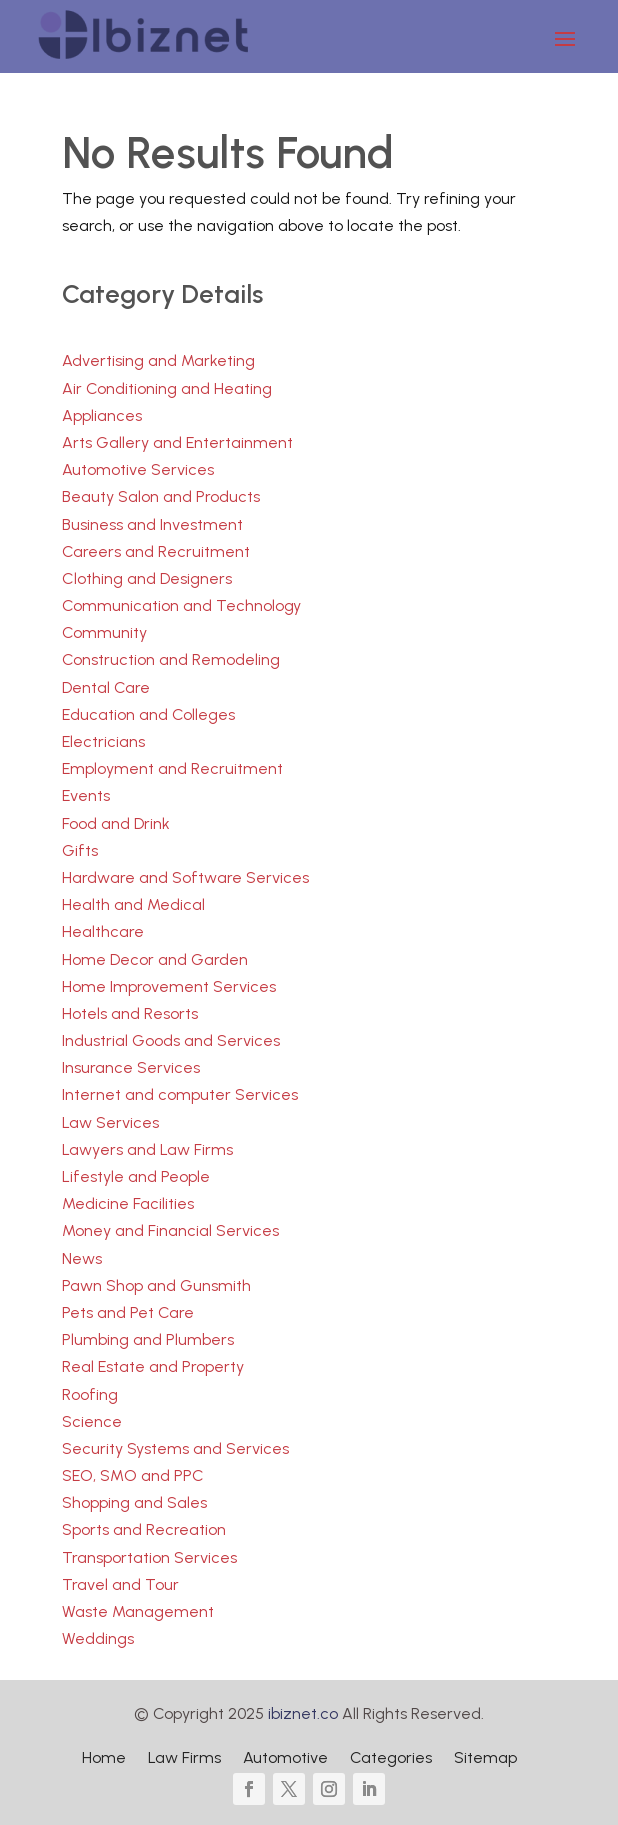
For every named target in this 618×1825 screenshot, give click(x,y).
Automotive (285, 1759)
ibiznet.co (303, 1713)
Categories (391, 1759)
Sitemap (485, 1759)
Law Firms (184, 1759)
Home (104, 1759)
